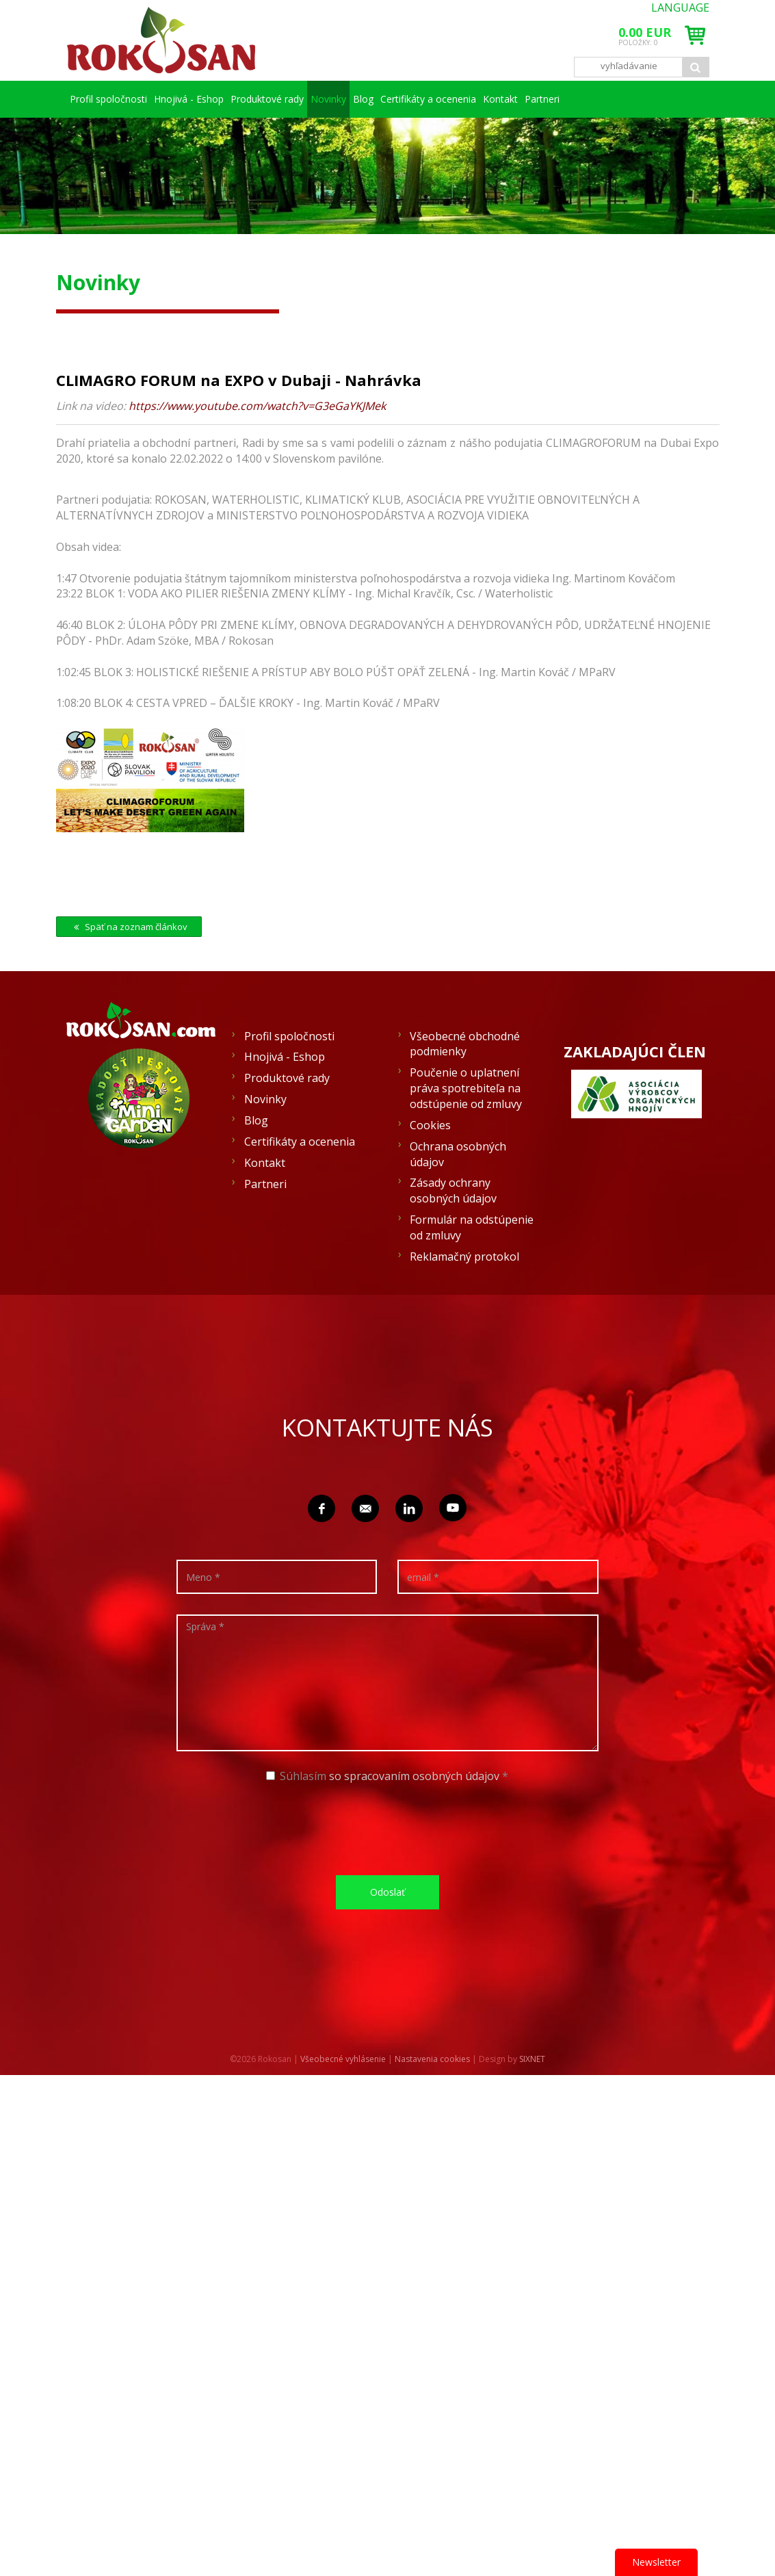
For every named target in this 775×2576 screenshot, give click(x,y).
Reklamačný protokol (464, 1293)
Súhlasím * (387, 1812)
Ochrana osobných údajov (458, 1191)
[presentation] (392, 1865)
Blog (455, 98)
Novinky (400, 98)
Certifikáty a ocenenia (541, 98)
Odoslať (387, 1928)
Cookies (430, 1162)
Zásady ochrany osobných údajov (453, 1227)
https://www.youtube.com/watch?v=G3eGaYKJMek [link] (257, 442)
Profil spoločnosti (118, 98)
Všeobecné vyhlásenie (343, 2096)
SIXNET (532, 2096)
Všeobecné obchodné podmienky (465, 1081)
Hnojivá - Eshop (219, 98)
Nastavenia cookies (432, 2096)
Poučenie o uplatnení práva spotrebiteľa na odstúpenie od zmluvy (466, 1125)
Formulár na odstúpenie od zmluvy (472, 1264)
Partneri (97, 135)
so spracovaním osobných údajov (414, 1812)
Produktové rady (318, 98)
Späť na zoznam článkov (128, 963)
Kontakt (633, 98)
